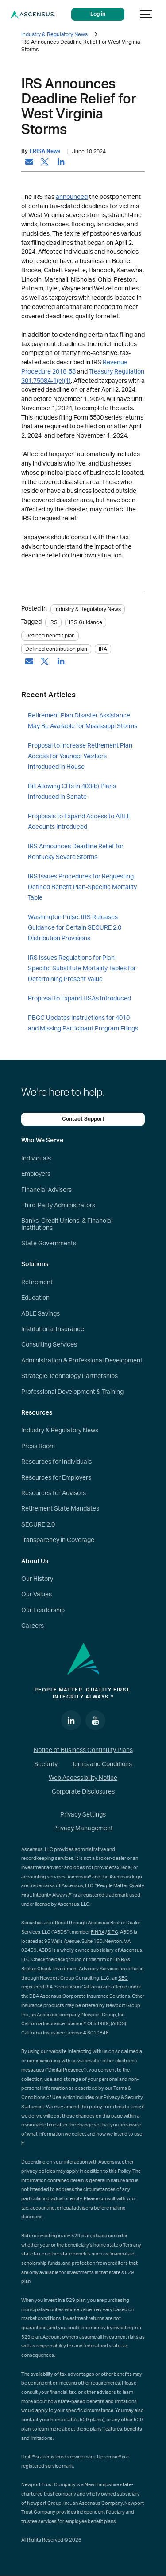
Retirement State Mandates (60, 1509)
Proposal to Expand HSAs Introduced (79, 999)
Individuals (36, 1159)
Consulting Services (49, 1345)
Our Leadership (43, 1610)
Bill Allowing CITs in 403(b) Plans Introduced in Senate (72, 791)
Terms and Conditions (102, 1764)
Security (46, 1764)
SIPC (112, 1932)
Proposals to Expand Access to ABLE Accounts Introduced (79, 821)
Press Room (38, 1446)
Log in (97, 14)
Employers (35, 1174)
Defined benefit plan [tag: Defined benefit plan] (50, 635)
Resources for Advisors (53, 1493)
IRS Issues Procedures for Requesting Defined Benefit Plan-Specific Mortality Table (82, 887)
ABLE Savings (40, 1314)
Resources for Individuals (56, 1462)
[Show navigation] (146, 14)
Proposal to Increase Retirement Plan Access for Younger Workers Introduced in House (80, 756)
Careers (32, 1626)
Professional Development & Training (72, 1392)
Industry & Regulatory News (54, 34)
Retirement (37, 1282)
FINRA (97, 1932)
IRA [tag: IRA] (103, 649)
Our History (37, 1579)
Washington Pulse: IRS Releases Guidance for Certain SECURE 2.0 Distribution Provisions (74, 928)
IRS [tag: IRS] (53, 622)
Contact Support (83, 1119)
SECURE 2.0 (38, 1525)
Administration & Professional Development (82, 1361)
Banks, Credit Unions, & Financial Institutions (66, 1224)
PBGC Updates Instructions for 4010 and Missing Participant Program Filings (83, 1023)
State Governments (48, 1243)
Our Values (36, 1594)
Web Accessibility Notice (83, 1778)
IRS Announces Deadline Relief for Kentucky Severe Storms (76, 851)
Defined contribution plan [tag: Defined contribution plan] (56, 649)
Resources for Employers (56, 1478)
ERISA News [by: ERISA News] (45, 151)
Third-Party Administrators (58, 1205)
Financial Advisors (46, 1190)
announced (72, 197)
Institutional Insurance (52, 1329)
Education (35, 1298)
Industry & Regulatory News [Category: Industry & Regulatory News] (87, 609)
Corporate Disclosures (83, 1792)
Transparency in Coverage (57, 1540)
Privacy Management (83, 1828)
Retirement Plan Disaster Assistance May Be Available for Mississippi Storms (82, 721)
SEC (123, 1978)
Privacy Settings (83, 1815)
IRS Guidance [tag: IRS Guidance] (85, 622)
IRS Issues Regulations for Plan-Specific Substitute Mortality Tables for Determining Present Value (82, 968)
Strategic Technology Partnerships (69, 1376)
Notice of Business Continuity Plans (83, 1750)
